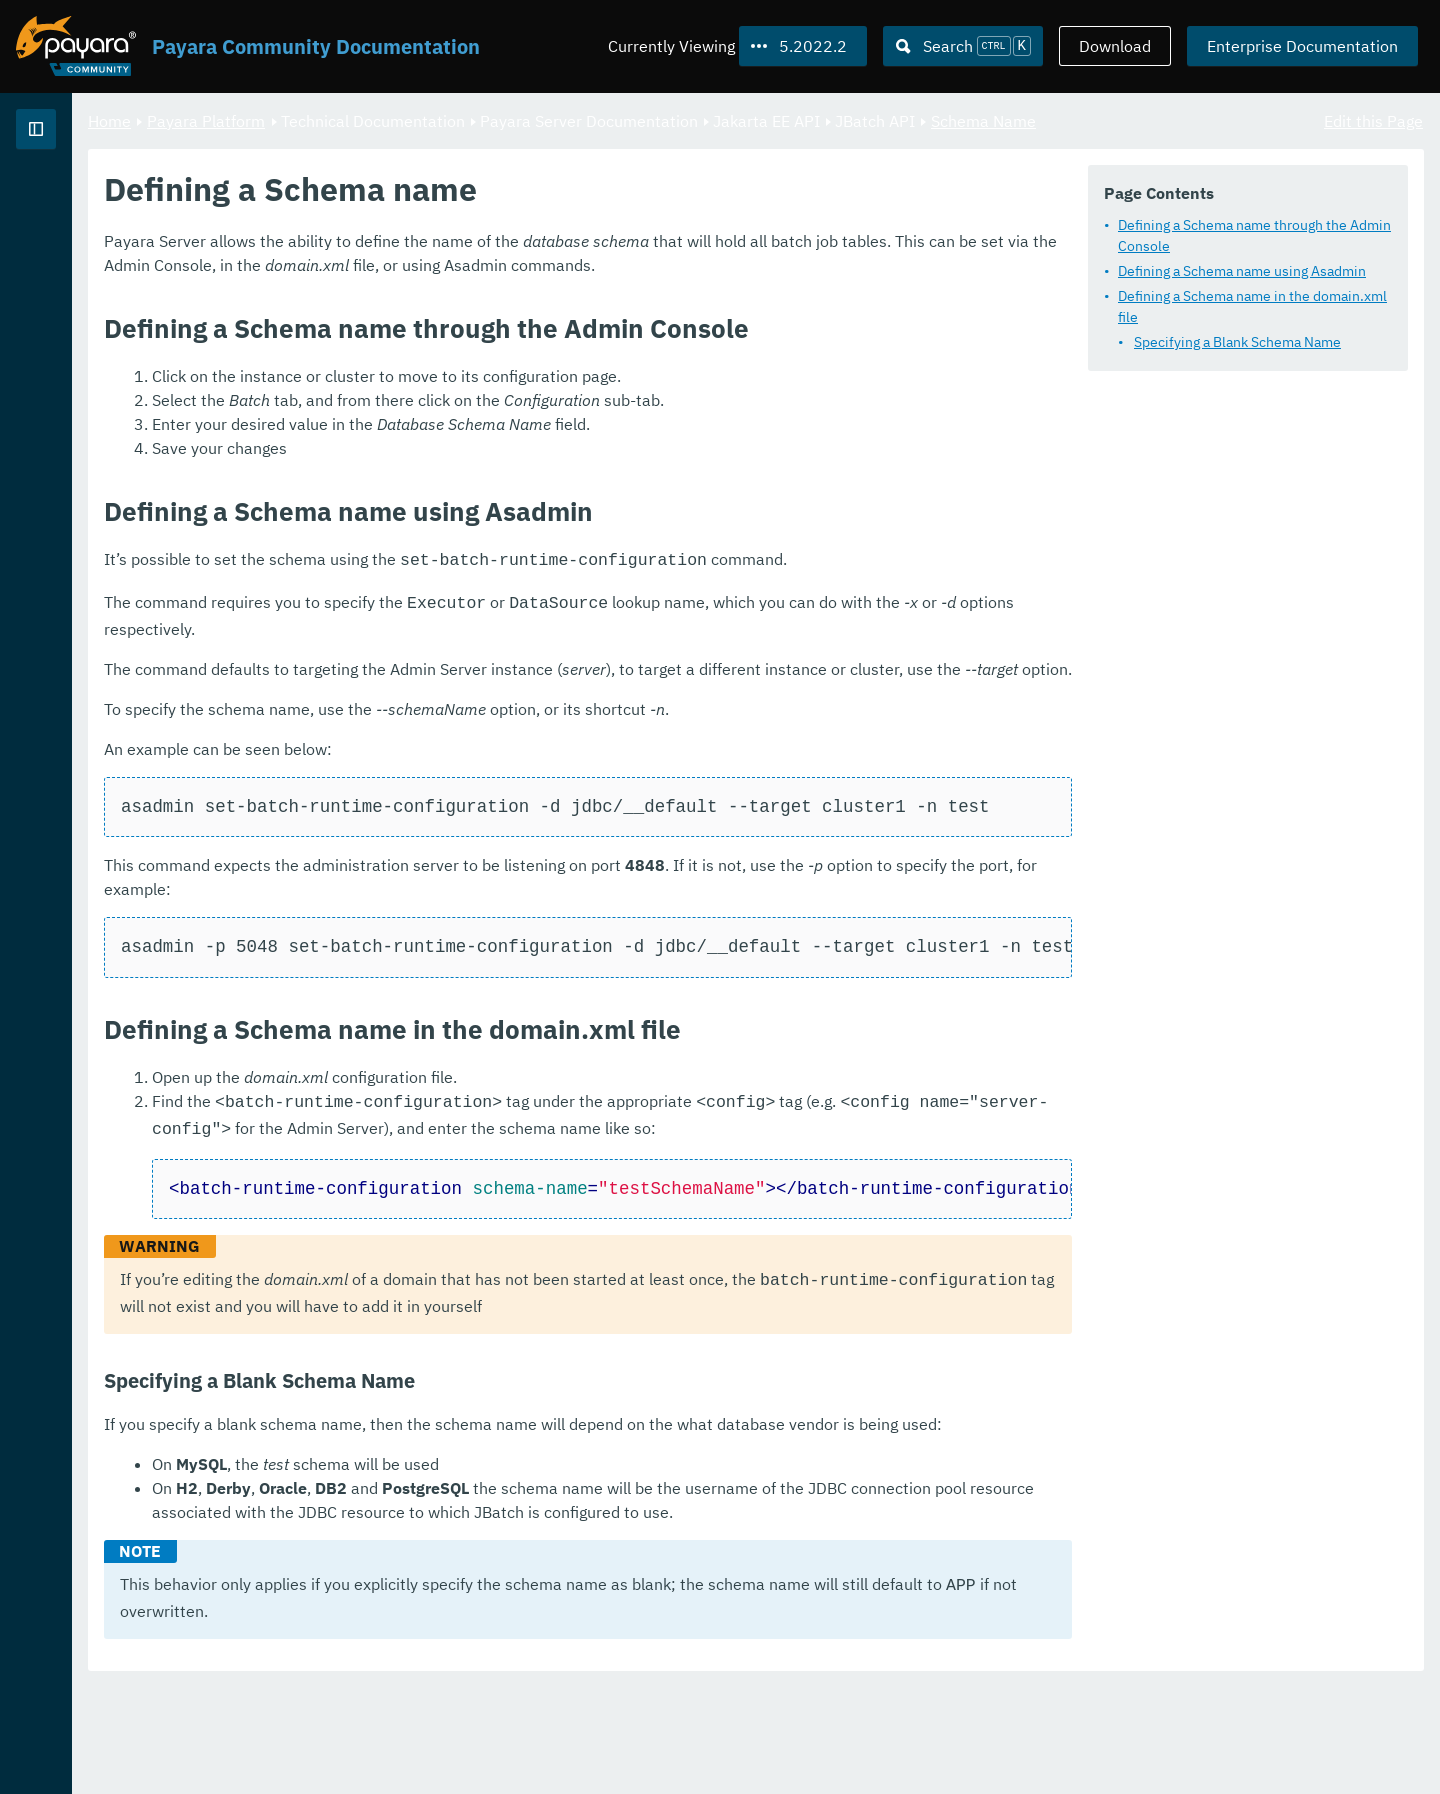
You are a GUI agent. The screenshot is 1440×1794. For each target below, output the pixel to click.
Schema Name (1232, 120)
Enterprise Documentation (1302, 46)
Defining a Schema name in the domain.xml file (1252, 305)
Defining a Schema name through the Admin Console (1254, 234)
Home (358, 120)
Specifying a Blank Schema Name (1237, 341)
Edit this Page (1373, 120)
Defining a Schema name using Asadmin (1242, 270)
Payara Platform (78, 200)
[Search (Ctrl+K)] (963, 46)
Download (1115, 46)
